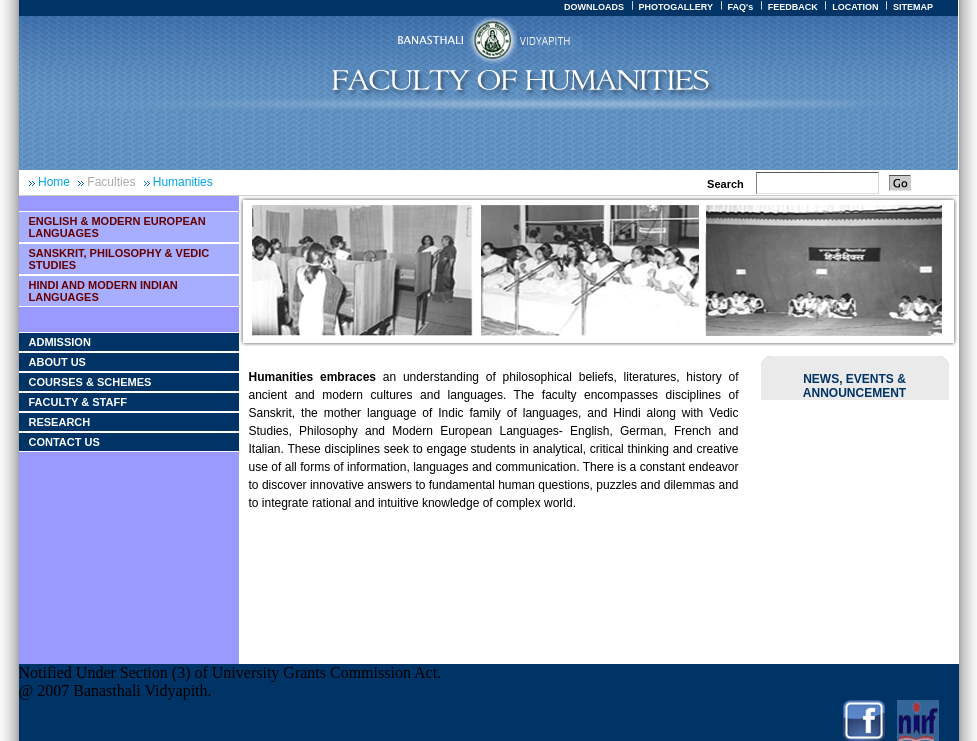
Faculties (111, 182)
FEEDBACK (793, 7)
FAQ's (740, 7)
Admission (60, 342)
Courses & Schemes (90, 382)
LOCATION (855, 7)
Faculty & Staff (78, 402)
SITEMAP (913, 7)
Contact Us (64, 442)
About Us (57, 362)
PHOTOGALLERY (675, 7)
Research (60, 422)
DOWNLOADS (594, 7)
